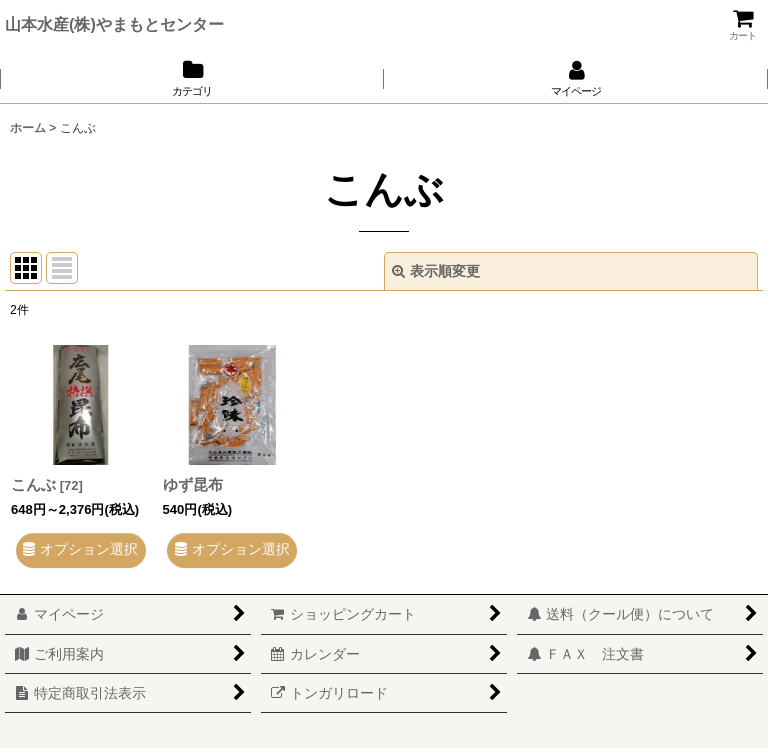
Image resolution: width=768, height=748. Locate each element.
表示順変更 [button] (436, 271)
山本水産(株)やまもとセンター (114, 24)
